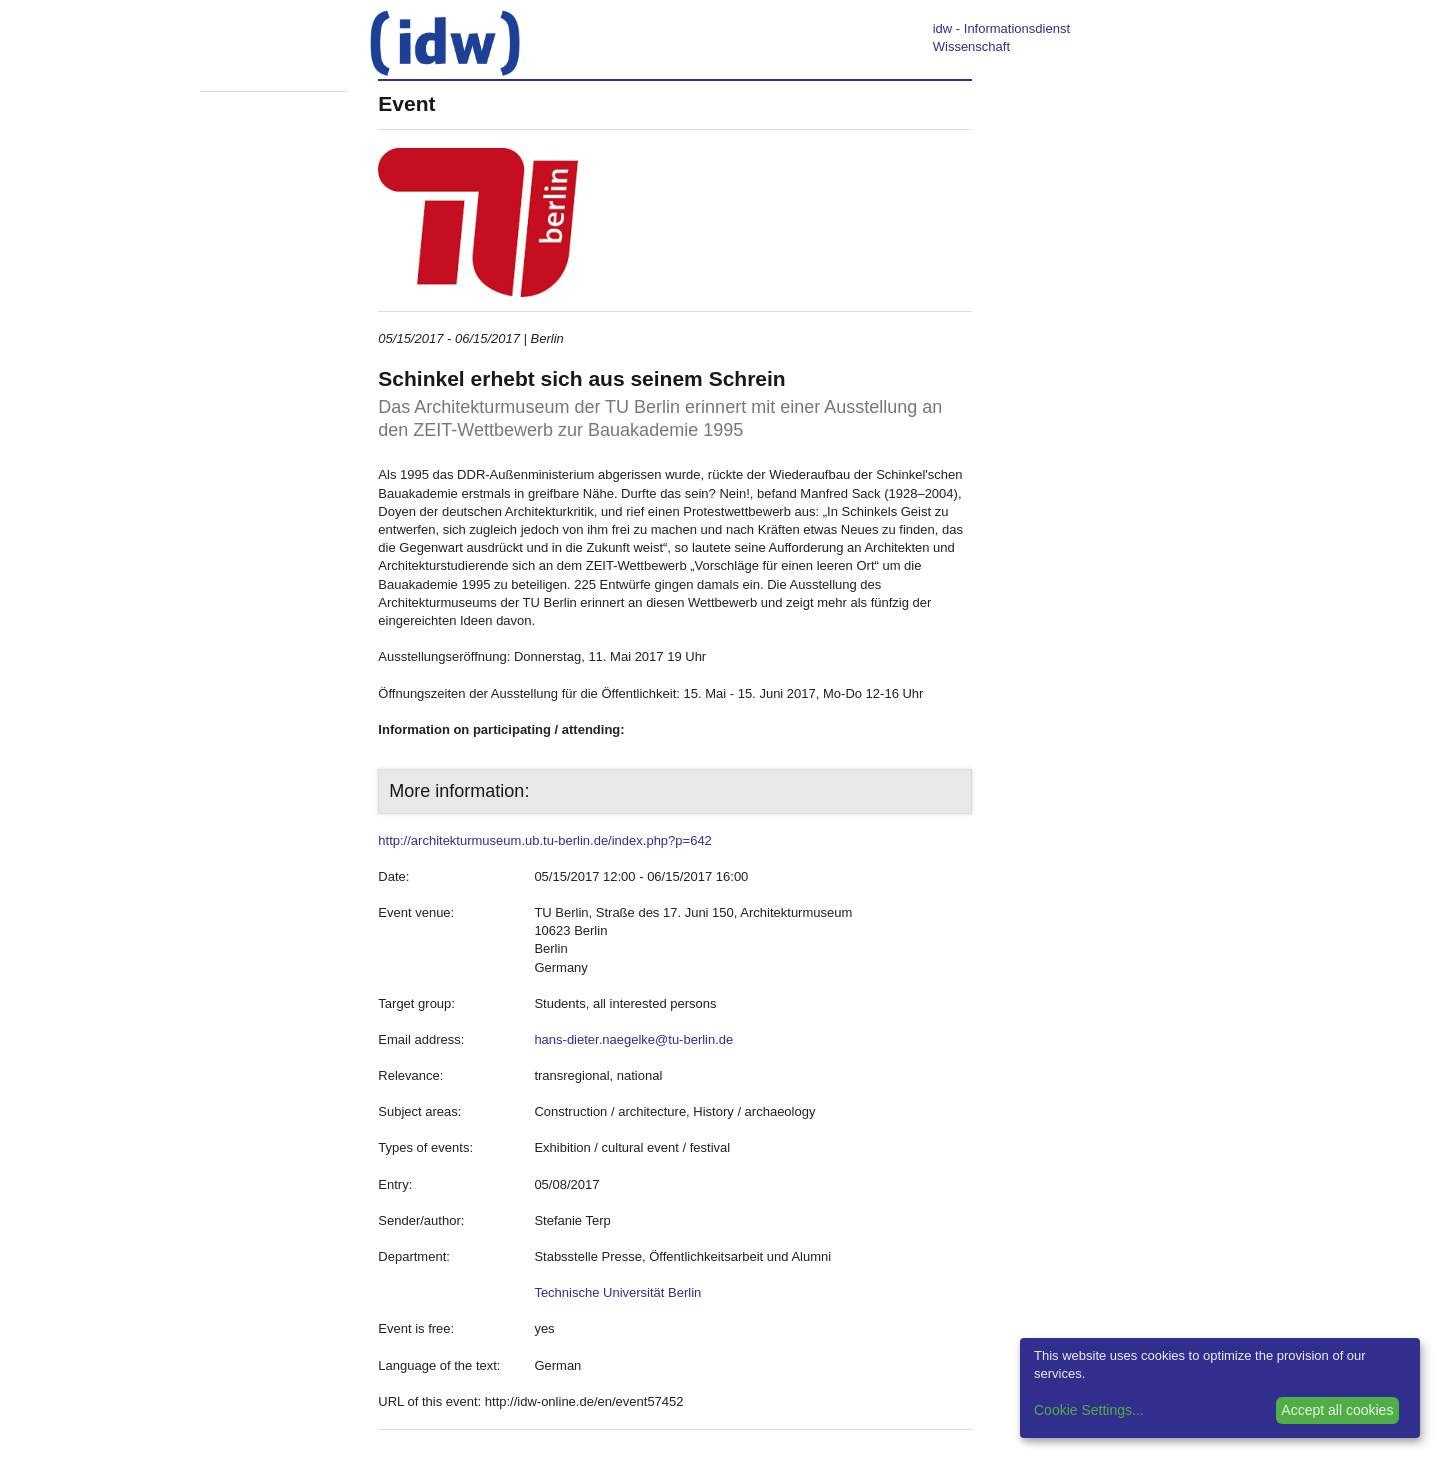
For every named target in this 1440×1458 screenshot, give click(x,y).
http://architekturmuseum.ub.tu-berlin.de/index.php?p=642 (545, 840)
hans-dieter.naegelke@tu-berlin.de (633, 1039)
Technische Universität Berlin (617, 1292)
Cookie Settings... (1089, 1410)
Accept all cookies (1337, 1410)
